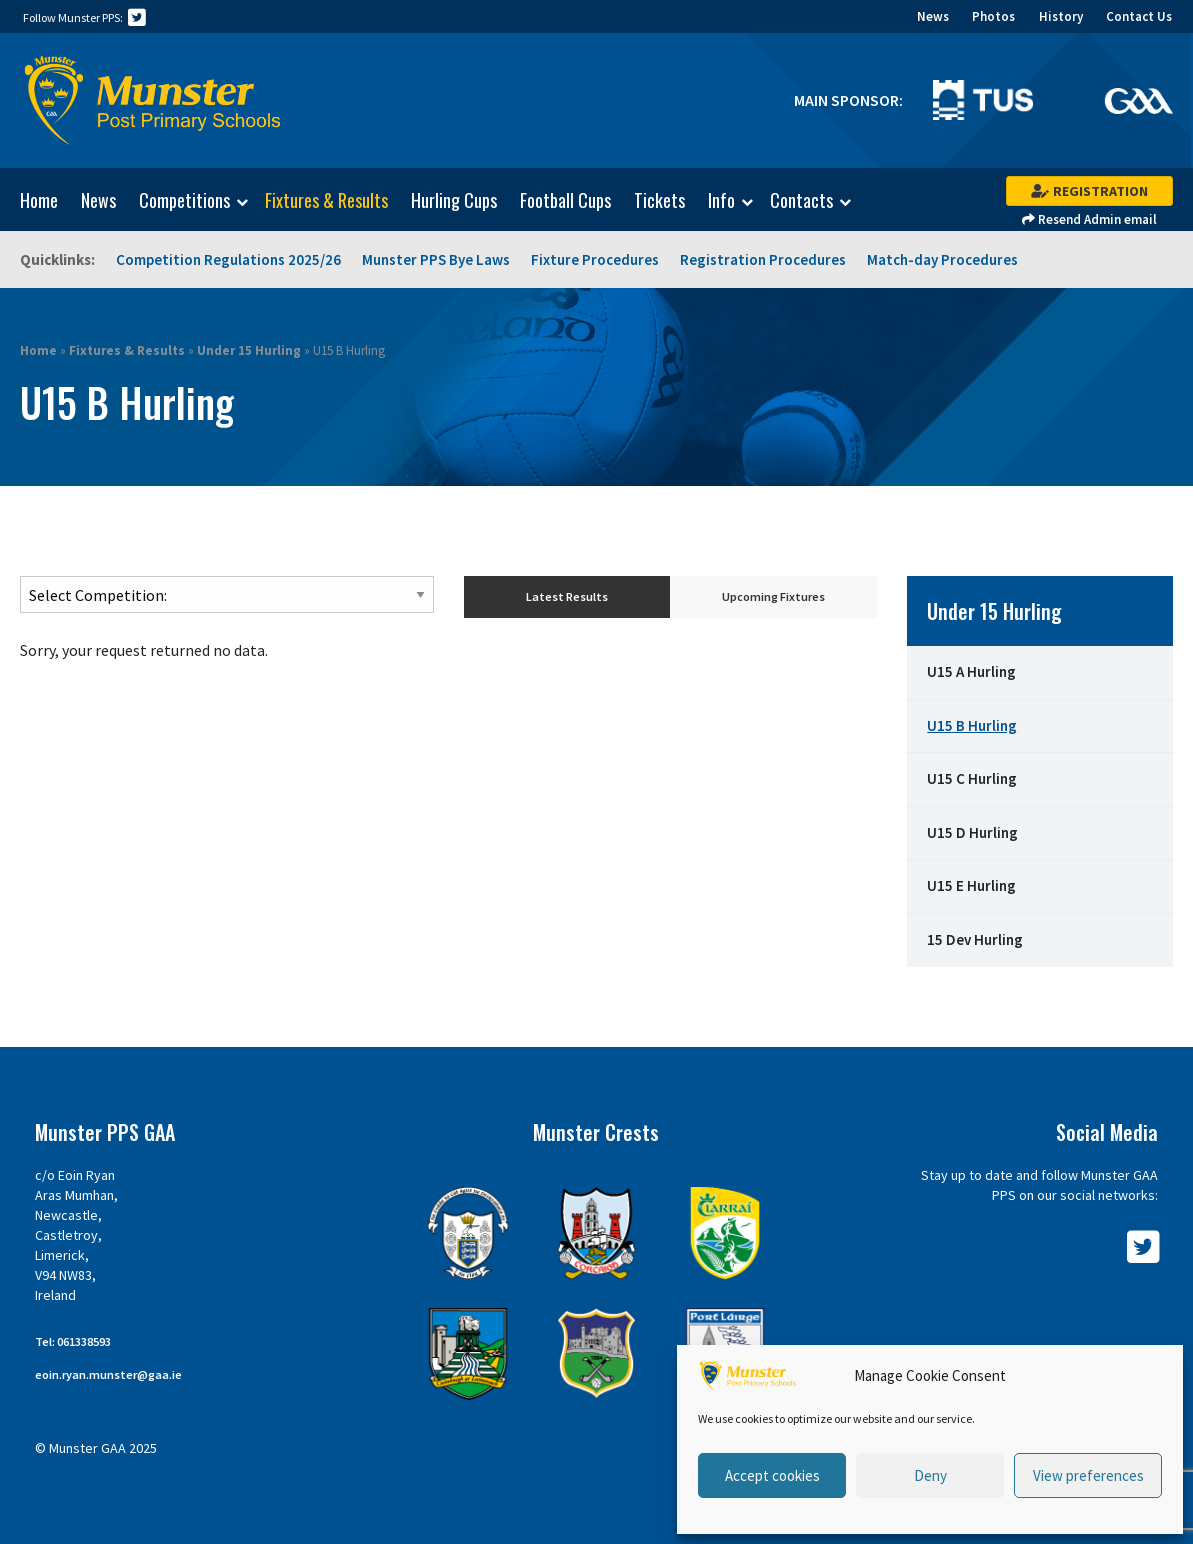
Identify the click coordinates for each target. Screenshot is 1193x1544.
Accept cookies (772, 1475)
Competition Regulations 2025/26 (228, 259)
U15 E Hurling (971, 885)
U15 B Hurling (972, 725)
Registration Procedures (763, 259)
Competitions (184, 201)
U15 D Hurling (972, 832)
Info (721, 201)
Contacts (801, 201)
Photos (993, 16)
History (1061, 16)
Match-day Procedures (942, 259)
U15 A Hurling (971, 671)
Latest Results (567, 596)
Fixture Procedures (595, 259)
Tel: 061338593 (73, 1341)
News (933, 16)
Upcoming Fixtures (773, 596)
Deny (930, 1475)
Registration (1089, 191)
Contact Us (1139, 16)
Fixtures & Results (326, 200)
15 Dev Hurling (975, 939)
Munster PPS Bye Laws (436, 259)
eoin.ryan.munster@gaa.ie (108, 1374)
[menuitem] (29, 200)
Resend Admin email (1089, 219)
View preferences (1088, 1475)
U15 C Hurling (972, 778)
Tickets (659, 200)
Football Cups (565, 200)
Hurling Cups (454, 200)
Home (39, 200)
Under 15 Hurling (249, 350)
